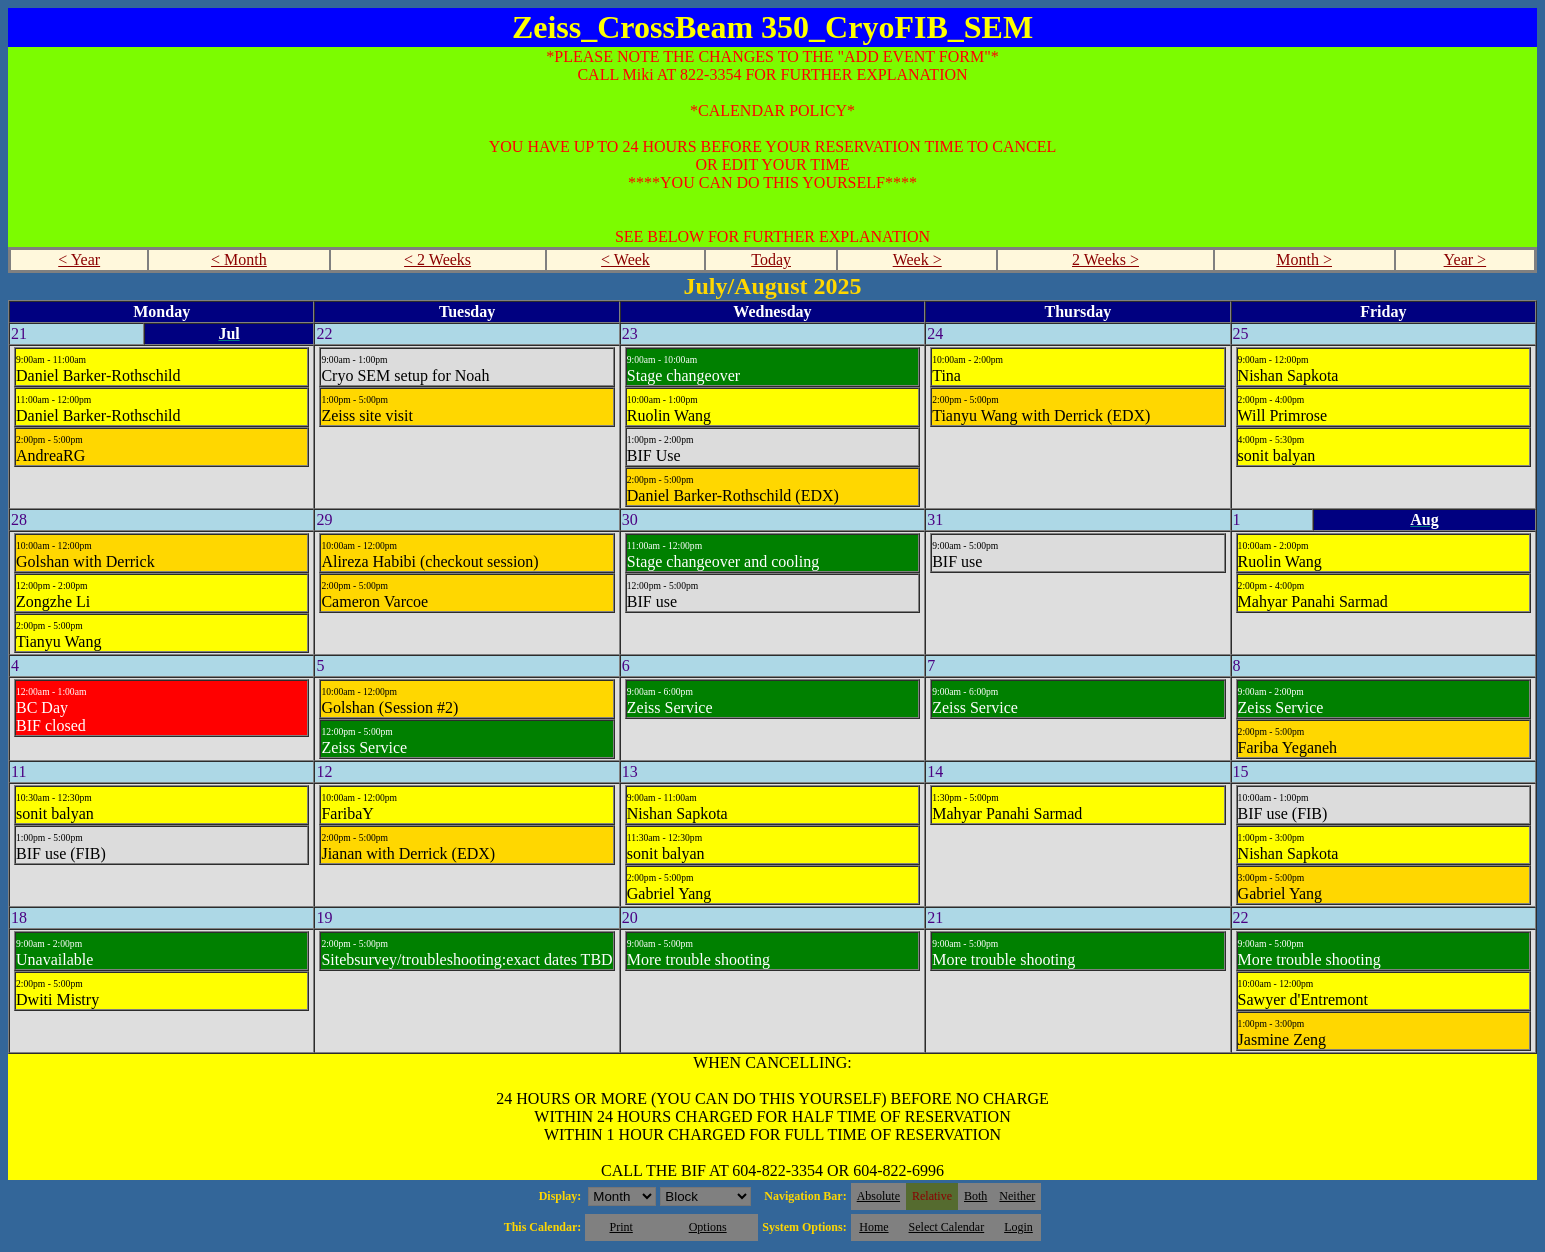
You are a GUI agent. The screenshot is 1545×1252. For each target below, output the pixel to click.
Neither (1017, 1196)
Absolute (878, 1196)
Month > (1304, 259)
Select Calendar (947, 1227)
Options (708, 1227)
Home (873, 1227)
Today (771, 259)
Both (975, 1196)
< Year (79, 259)
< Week (625, 259)
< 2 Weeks (437, 259)
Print (620, 1227)
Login (1018, 1227)
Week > (917, 259)
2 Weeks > (1105, 259)
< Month (239, 259)
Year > (1465, 259)
